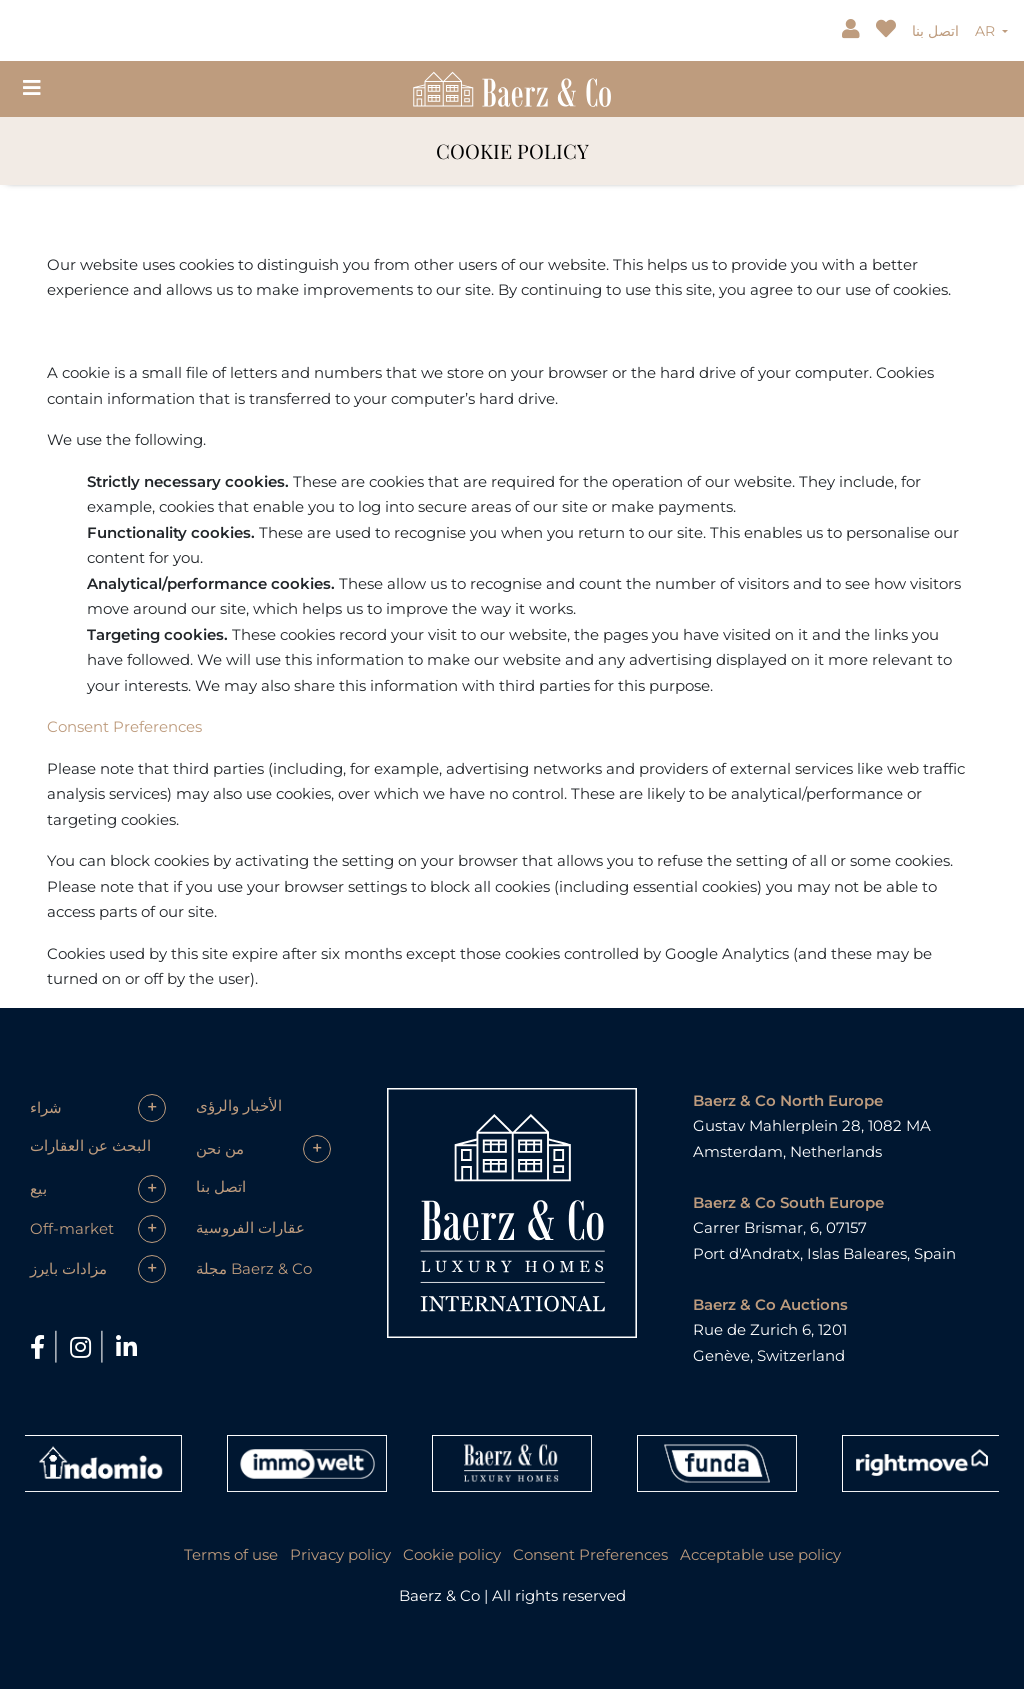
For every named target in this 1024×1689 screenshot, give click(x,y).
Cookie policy (452, 1554)
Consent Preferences (124, 726)
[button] (98, 1108)
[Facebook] (40, 1347)
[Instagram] (83, 1347)
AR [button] (987, 31)
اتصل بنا (935, 31)
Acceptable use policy (760, 1554)
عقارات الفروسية (250, 1227)
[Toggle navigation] (32, 88)
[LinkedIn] (126, 1347)
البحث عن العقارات (90, 1145)
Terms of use (231, 1554)
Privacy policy (340, 1554)
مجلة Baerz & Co (254, 1268)
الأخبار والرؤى (239, 1105)
